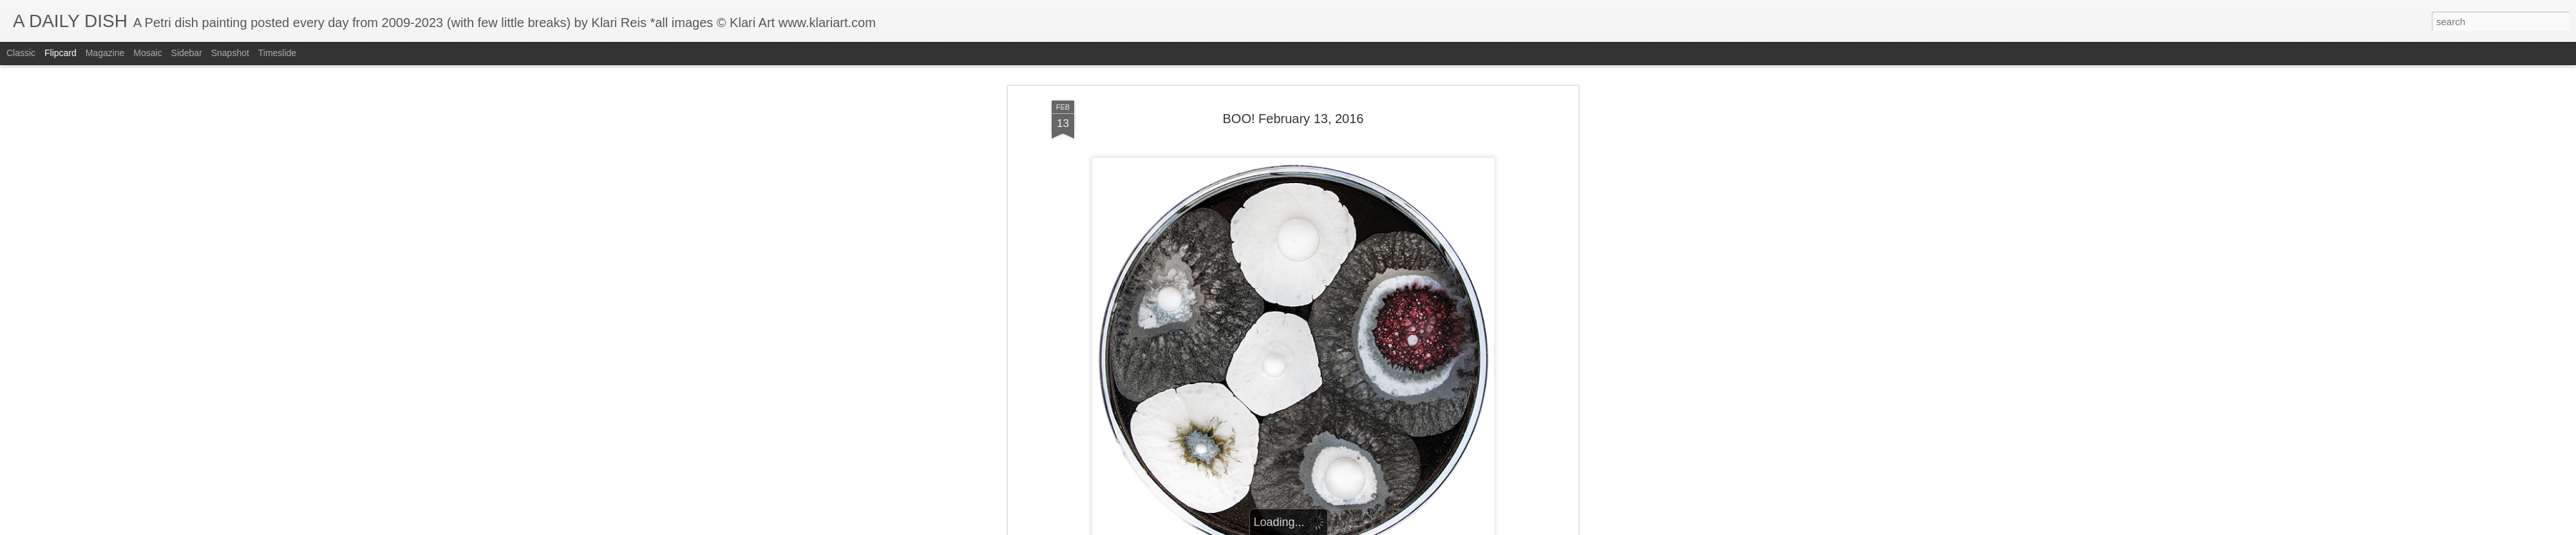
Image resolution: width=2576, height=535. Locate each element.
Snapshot (230, 53)
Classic (20, 53)
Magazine (105, 53)
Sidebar (186, 53)
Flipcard (60, 53)
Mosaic (147, 53)
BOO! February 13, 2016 (1292, 106)
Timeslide (277, 53)
